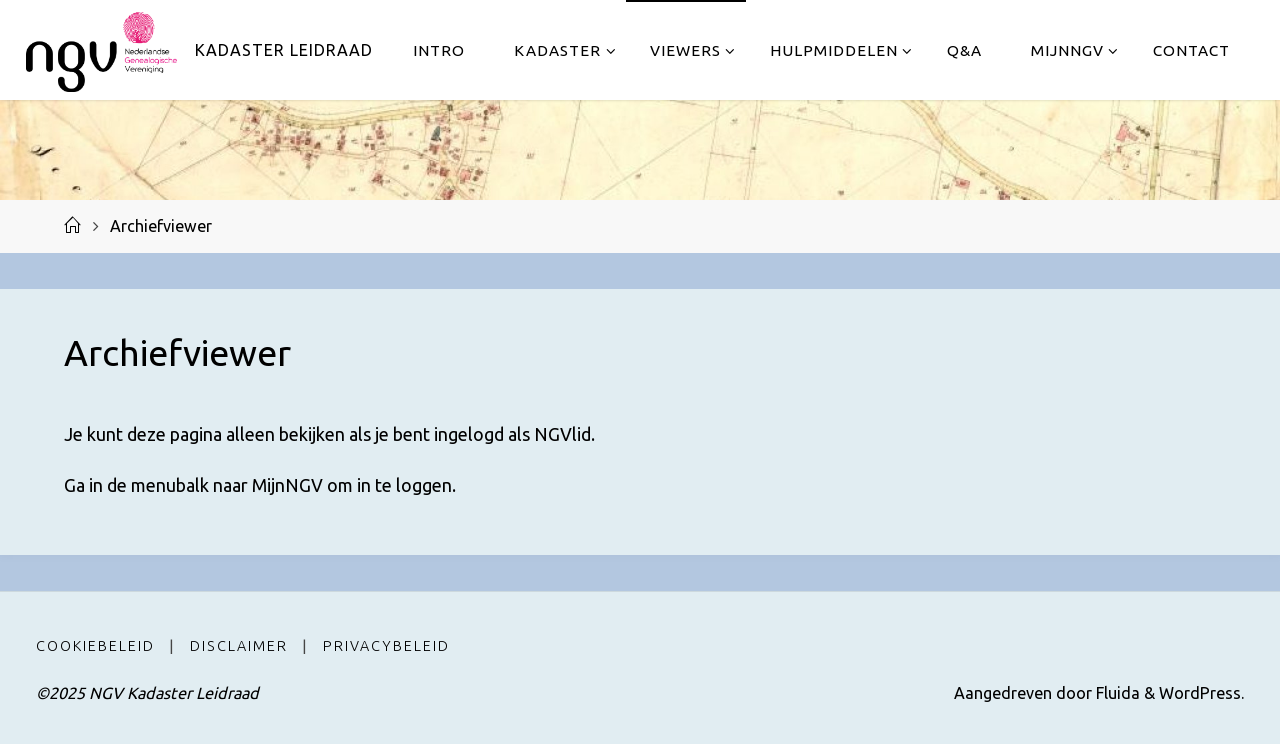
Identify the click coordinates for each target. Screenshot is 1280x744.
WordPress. (1201, 693)
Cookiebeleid (95, 646)
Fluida (1116, 693)
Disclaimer (239, 646)
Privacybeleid (386, 646)
